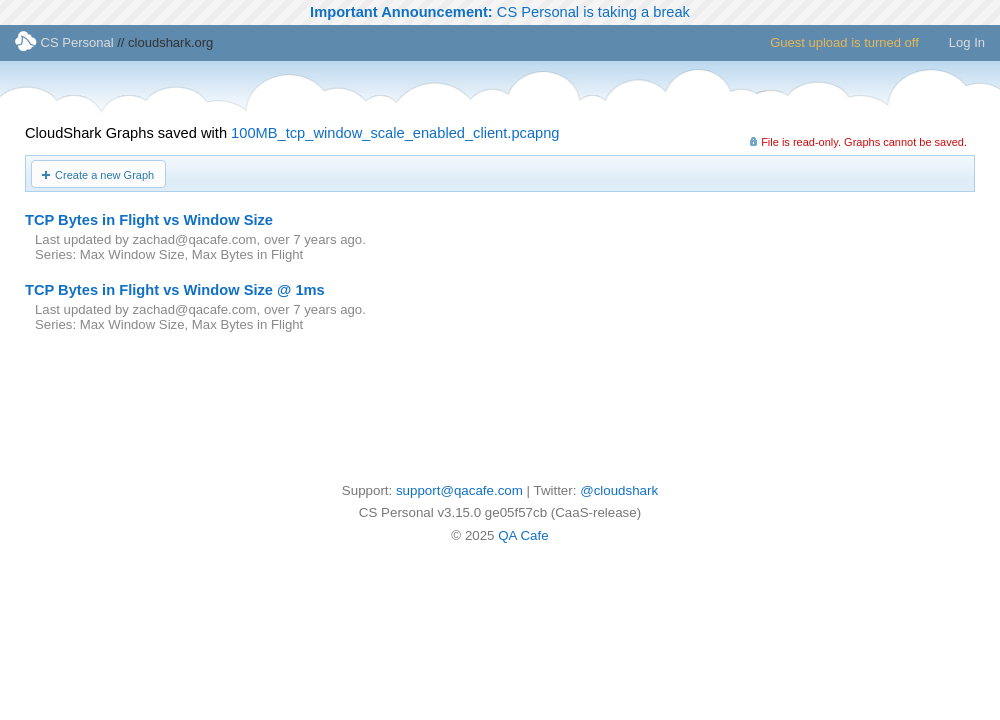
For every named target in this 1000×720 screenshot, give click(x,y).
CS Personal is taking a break (500, 12)
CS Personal (64, 42)
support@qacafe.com (459, 490)
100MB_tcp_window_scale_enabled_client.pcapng (395, 133)
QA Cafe (523, 535)
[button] (98, 174)
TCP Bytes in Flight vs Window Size (149, 220)
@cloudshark (619, 490)
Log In (967, 42)
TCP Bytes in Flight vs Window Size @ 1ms (175, 290)
